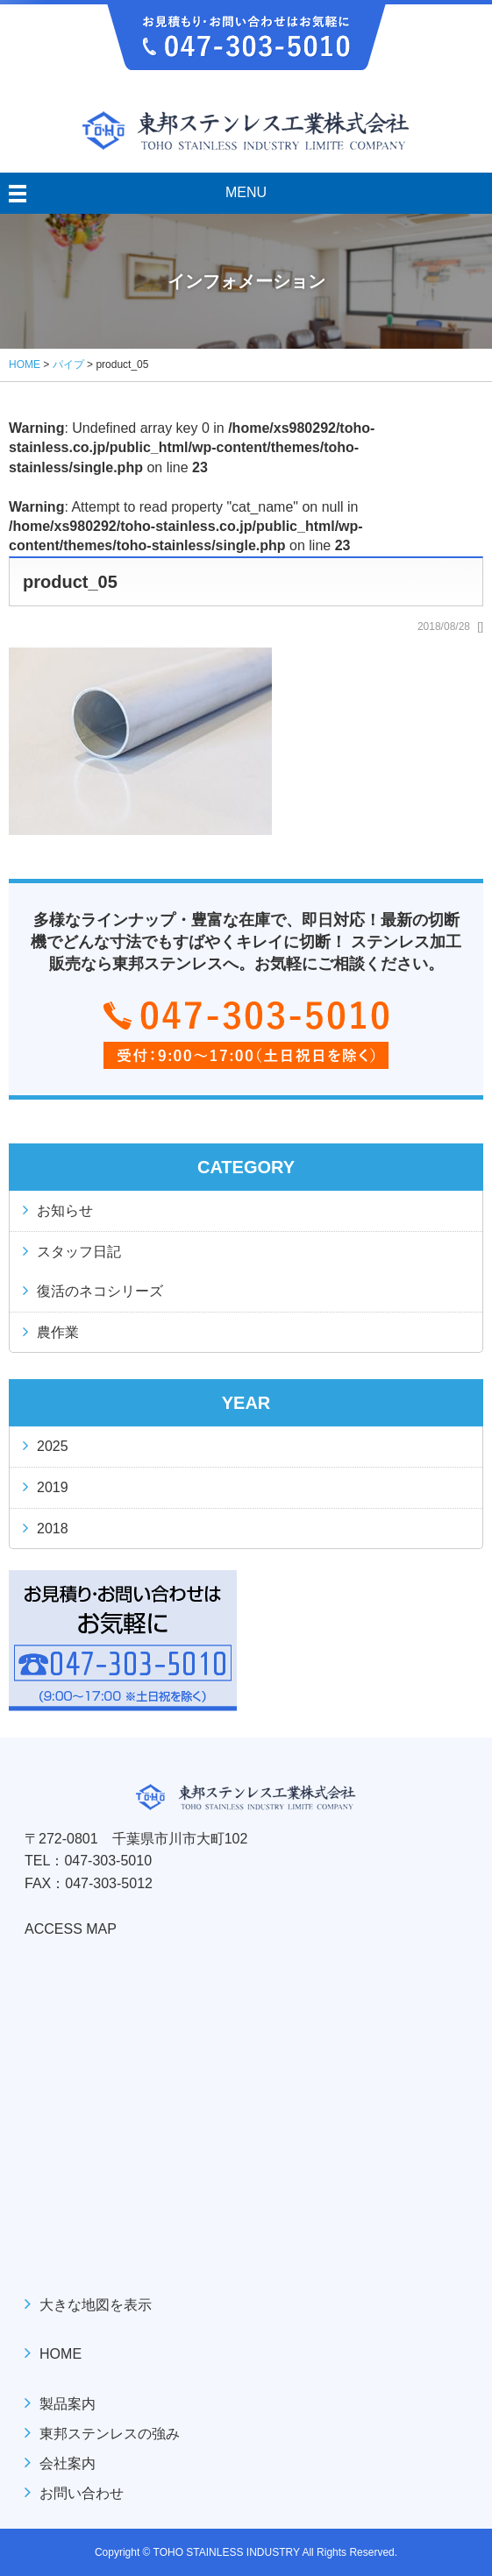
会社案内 (67, 2463)
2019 (52, 1487)
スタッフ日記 (79, 1251)
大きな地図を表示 (95, 2304)
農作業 (58, 1332)
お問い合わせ (81, 2493)
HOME (60, 2353)
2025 (52, 1446)
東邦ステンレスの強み (109, 2433)
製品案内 (67, 2403)
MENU (246, 192)
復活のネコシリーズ (100, 1291)
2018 (52, 1528)
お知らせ (65, 1210)
